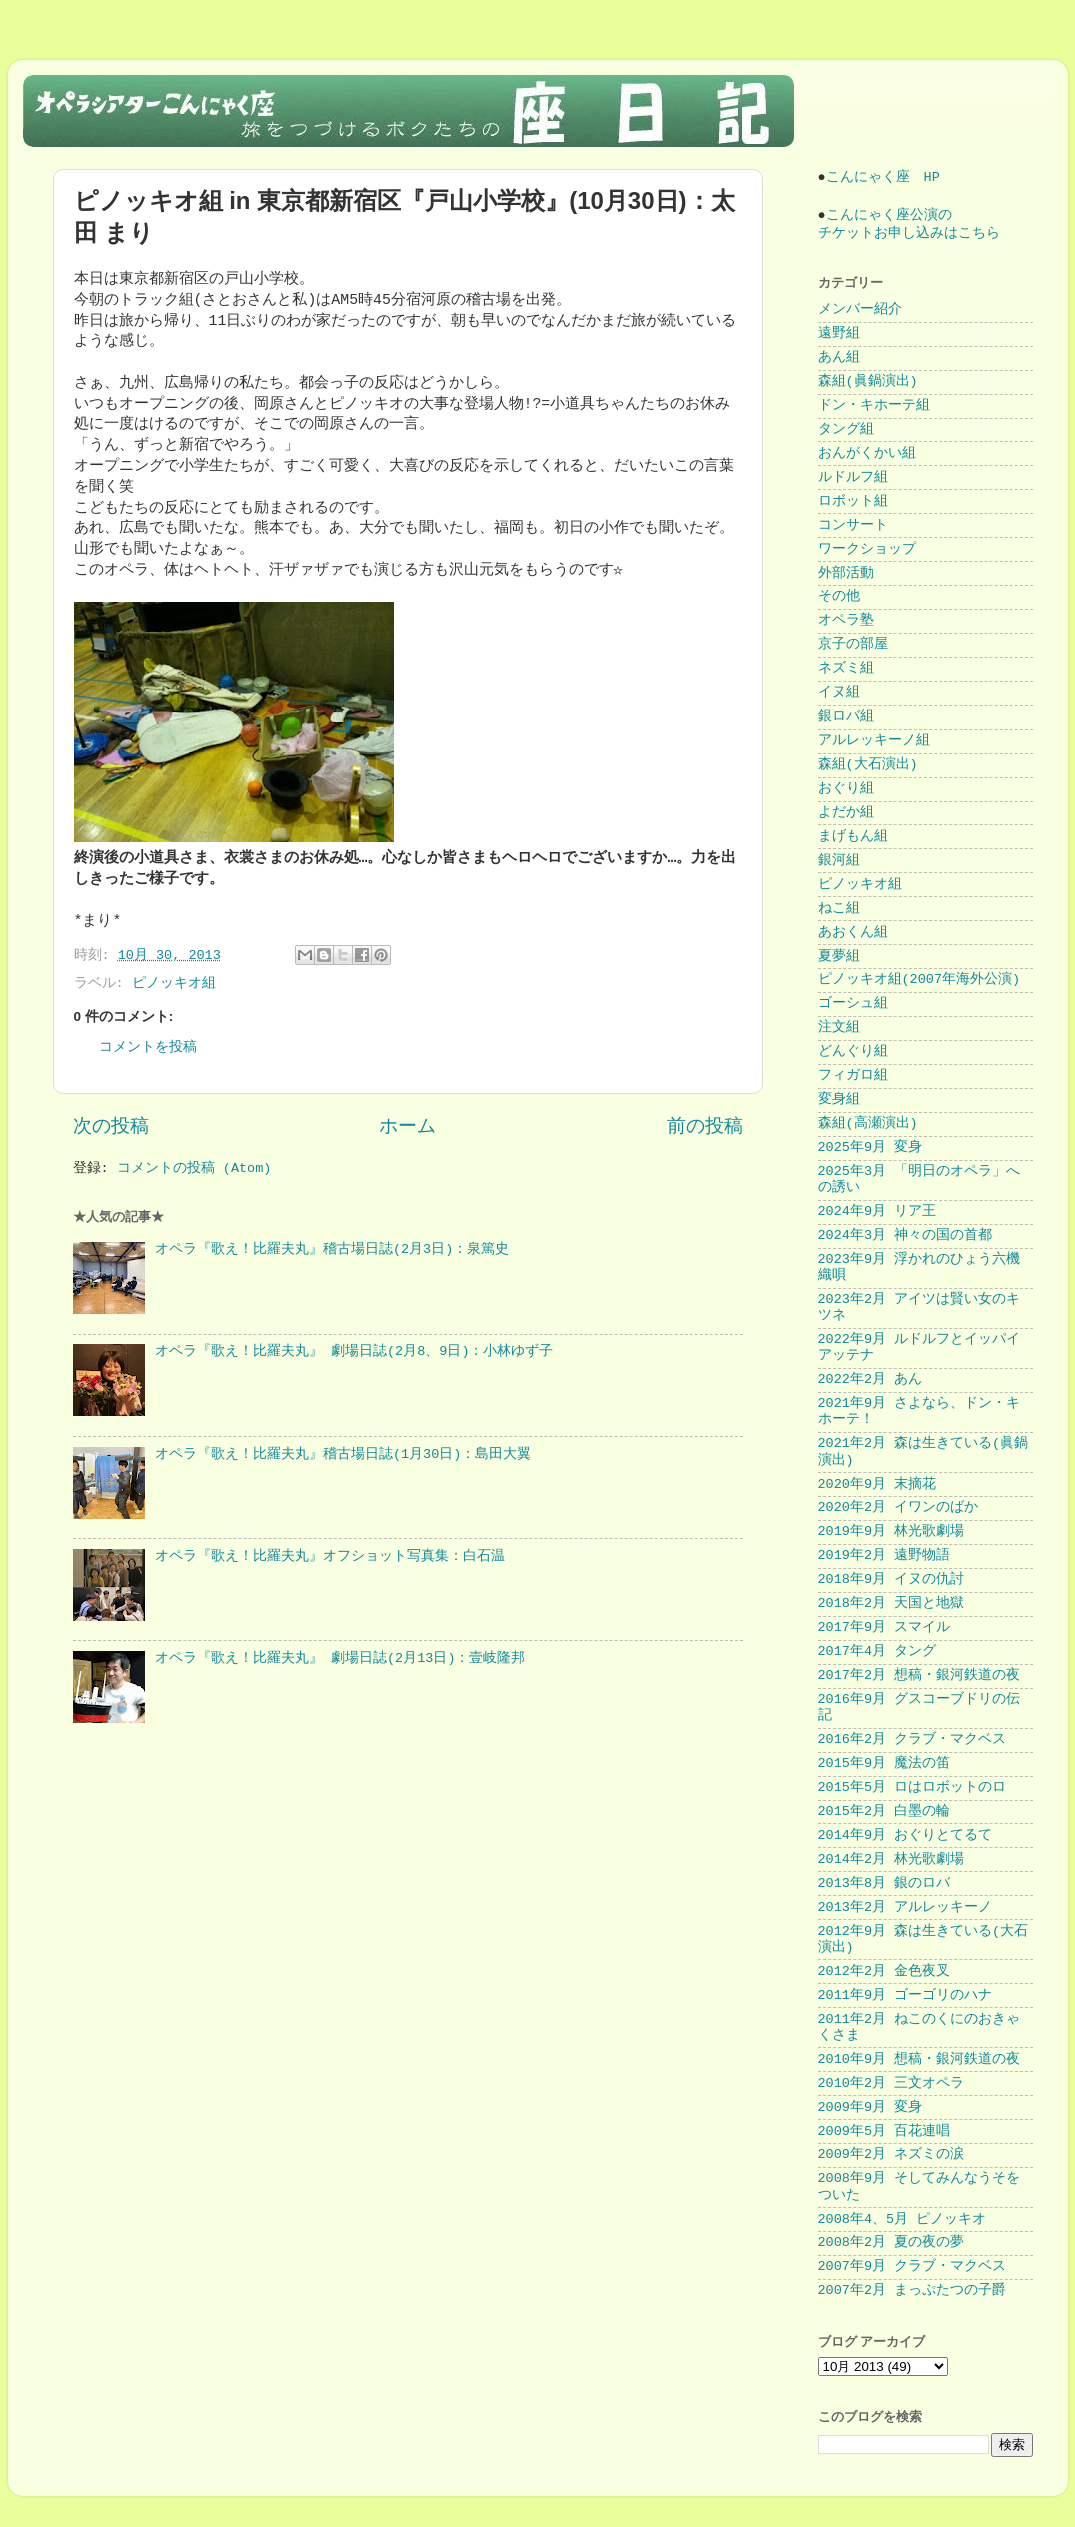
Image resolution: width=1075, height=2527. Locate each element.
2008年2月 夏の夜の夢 (891, 2242)
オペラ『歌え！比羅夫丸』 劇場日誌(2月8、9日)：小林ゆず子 (354, 1351)
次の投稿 (111, 1127)
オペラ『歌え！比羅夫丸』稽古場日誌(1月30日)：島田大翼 (343, 1454)
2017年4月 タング (877, 1651)
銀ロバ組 (846, 716)
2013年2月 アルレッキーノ (905, 1907)
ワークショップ (867, 549)
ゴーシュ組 (853, 1003)
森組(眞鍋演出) (868, 381)
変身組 (839, 1099)
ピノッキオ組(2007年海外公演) (919, 979)
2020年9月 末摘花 (877, 1484)
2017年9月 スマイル (884, 1627)
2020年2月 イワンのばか (898, 1507)
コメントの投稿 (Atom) (194, 1168)
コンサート (853, 525)
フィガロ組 (853, 1075)
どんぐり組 (853, 1051)
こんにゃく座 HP (883, 177)
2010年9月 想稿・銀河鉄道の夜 (919, 2059)
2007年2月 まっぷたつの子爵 (912, 2290)
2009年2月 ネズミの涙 (891, 2154)
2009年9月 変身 (870, 2107)
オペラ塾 (846, 620)
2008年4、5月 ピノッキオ (902, 2219)
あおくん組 (853, 932)
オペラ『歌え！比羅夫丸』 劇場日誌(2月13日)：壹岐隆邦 (340, 1658)
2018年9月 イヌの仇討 (891, 1579)
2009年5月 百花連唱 (884, 2131)
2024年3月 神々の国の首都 (905, 1235)
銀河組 (839, 860)
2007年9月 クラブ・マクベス (912, 2266)
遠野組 (839, 333)
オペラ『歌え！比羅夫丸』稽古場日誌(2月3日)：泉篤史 (332, 1249)
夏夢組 (839, 956)
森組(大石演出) (868, 764)
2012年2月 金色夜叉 (884, 1971)
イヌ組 (839, 692)
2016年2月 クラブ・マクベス (912, 1739)
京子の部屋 (853, 644)
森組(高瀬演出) (868, 1123)
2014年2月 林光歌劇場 (891, 1859)
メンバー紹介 (860, 309)
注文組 (839, 1027)
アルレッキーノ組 (874, 740)
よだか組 (846, 812)
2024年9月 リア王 (877, 1211)
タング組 (846, 429)
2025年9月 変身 (870, 1147)
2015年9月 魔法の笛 (884, 1763)
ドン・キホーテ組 (874, 405)
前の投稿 (705, 1127)
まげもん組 (853, 836)
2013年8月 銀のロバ (884, 1883)
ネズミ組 (846, 668)
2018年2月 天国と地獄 (891, 1603)
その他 (839, 596)
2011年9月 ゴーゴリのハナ (905, 1995)
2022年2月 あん (870, 1379)
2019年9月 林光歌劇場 (891, 1531)
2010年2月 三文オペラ (891, 2083)
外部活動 (846, 573)
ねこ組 (839, 908)
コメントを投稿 (148, 1047)
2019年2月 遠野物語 (884, 1555)
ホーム (407, 1127)
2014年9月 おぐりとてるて (905, 1835)
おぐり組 (846, 788)
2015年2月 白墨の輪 (884, 1811)
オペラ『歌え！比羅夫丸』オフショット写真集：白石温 (330, 1556)
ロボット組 (853, 501)
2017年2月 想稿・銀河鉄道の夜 (919, 1675)
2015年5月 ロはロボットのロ (912, 1787)
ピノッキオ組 (174, 983)
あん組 (839, 357)
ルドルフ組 (853, 477)
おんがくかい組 (867, 453)
